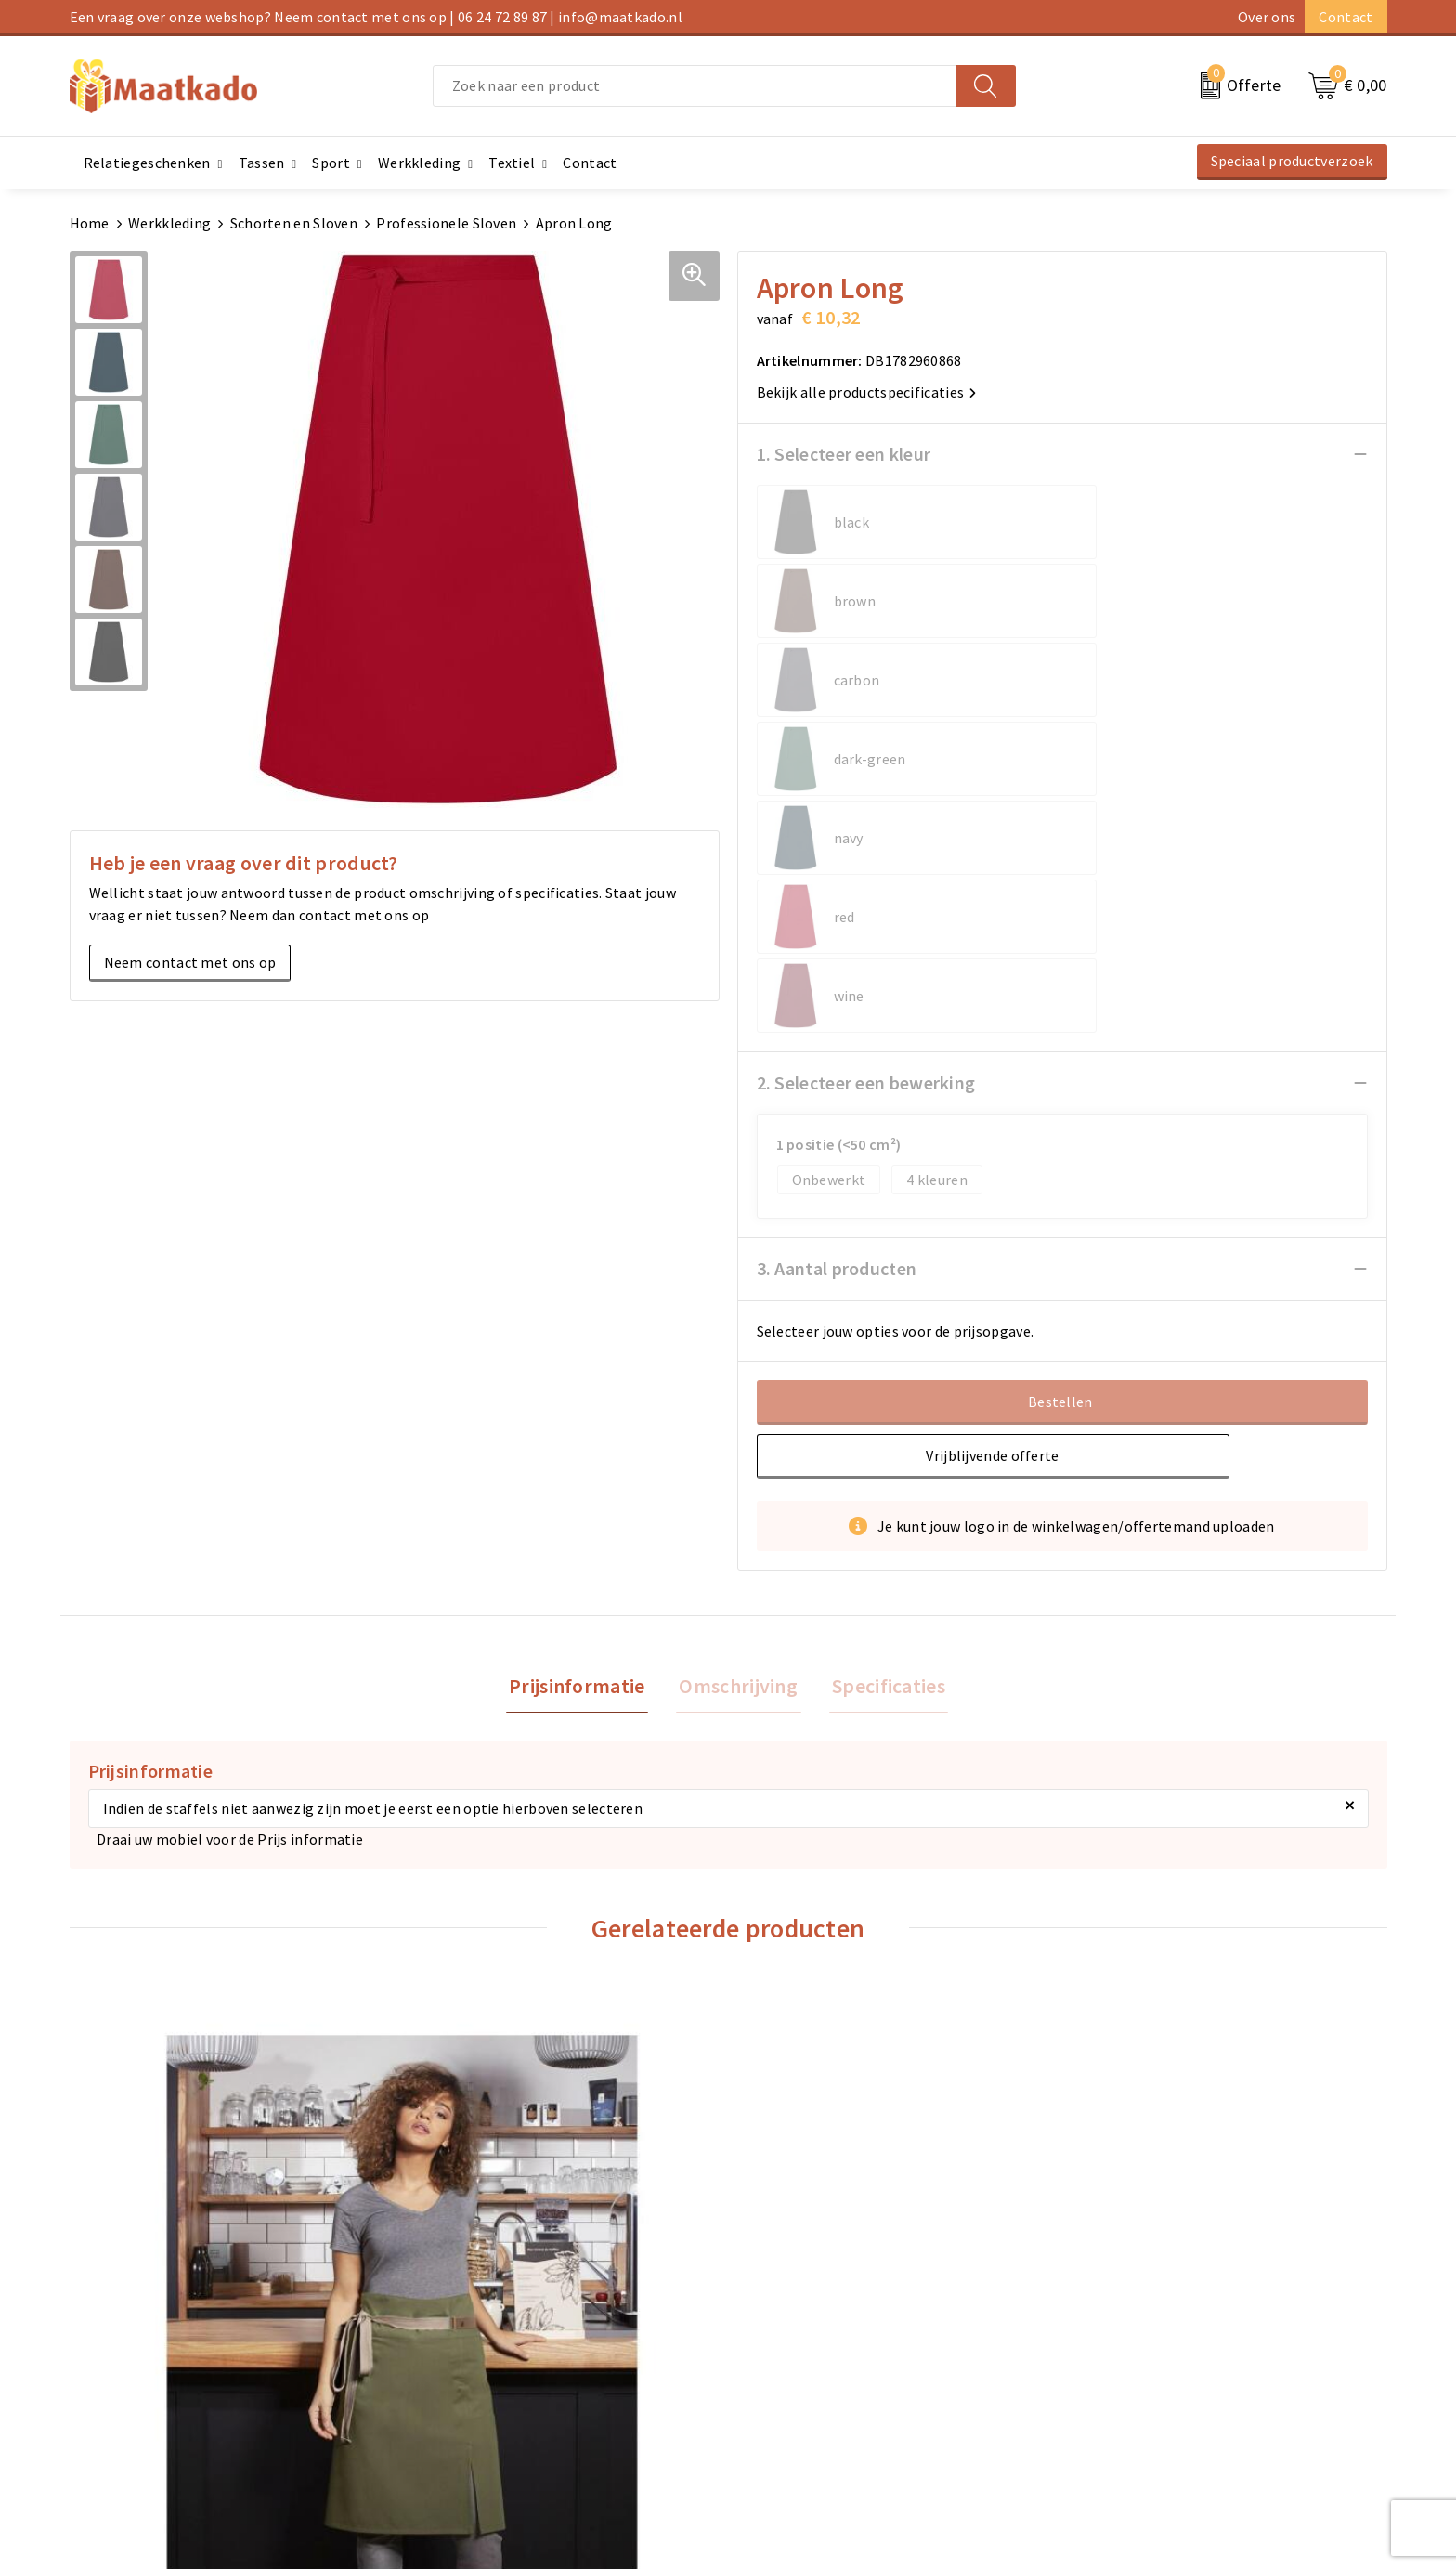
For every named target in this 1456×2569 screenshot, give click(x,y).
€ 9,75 (463, 2088)
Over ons (1266, 16)
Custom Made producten (483, 2369)
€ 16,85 (798, 2088)
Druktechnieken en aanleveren (503, 2399)
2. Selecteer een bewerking (866, 766)
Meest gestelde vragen (477, 2339)
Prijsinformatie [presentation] (583, 1372)
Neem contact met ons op (190, 962)
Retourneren (779, 2369)
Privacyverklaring (1128, 2369)
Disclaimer (1106, 2399)
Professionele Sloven (446, 223)
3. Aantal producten (837, 952)
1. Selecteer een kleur (844, 453)
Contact (1345, 16)
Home (90, 223)
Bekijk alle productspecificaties (867, 392)
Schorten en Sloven (294, 223)
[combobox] (694, 86)
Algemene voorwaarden (1149, 2310)
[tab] (583, 1372)
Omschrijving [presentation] (738, 1372)
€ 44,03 (139, 2135)
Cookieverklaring (1127, 2339)
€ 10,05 (1127, 2088)
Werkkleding (169, 223)
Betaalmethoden (794, 2339)
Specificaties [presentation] (882, 1372)
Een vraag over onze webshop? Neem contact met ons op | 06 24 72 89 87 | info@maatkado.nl (376, 16)
